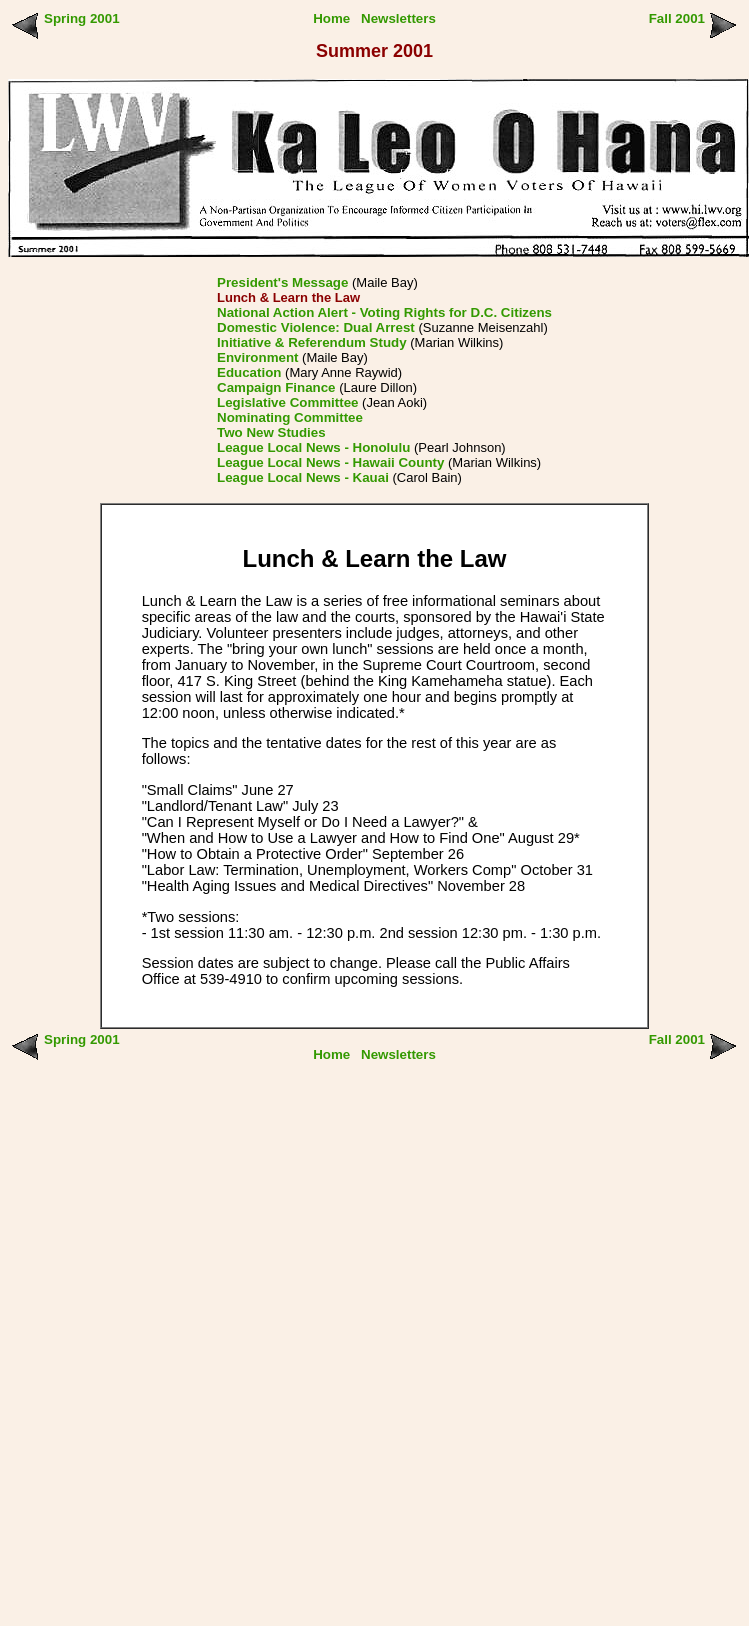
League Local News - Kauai (303, 477)
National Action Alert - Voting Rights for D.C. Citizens (384, 312)
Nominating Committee (290, 417)
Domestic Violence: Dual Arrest (316, 327)
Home (331, 18)
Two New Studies (271, 432)
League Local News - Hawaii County (330, 462)
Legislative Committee (287, 402)
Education (249, 372)
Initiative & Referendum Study (312, 342)
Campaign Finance (276, 387)
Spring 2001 (82, 18)
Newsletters (398, 18)
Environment (257, 357)
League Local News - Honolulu (313, 447)
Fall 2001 (677, 18)
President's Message (282, 282)
